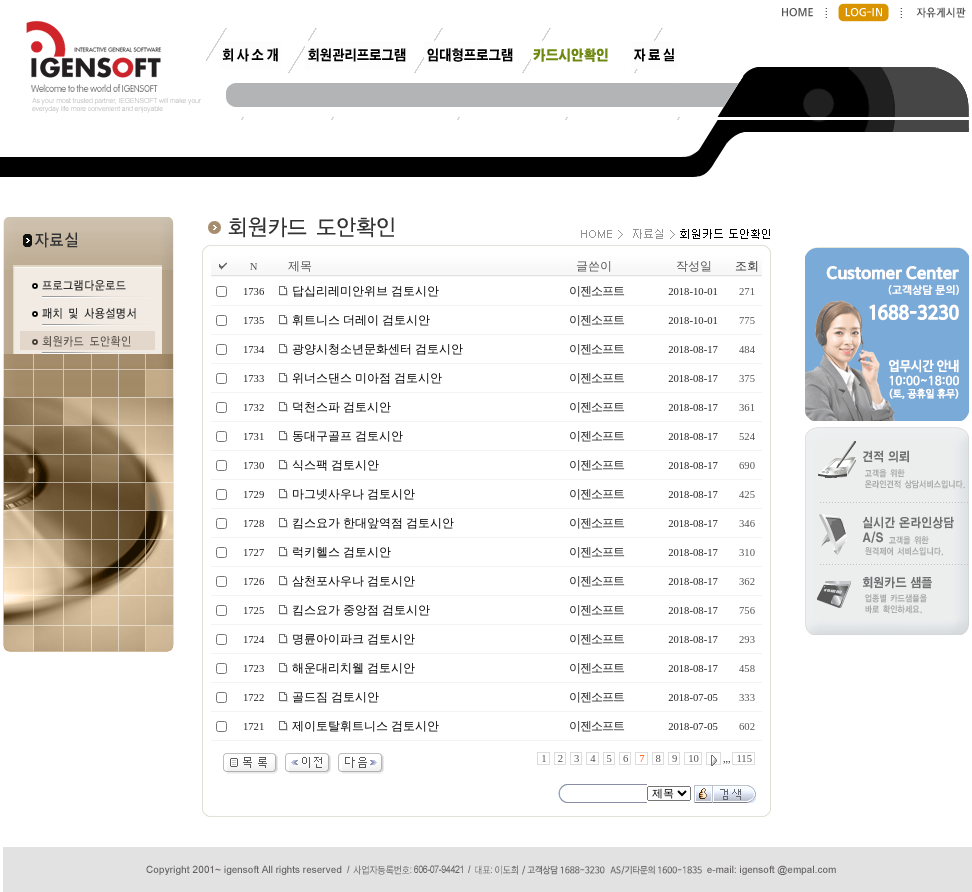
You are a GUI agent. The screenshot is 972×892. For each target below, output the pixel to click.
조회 (747, 266)
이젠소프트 (596, 291)
